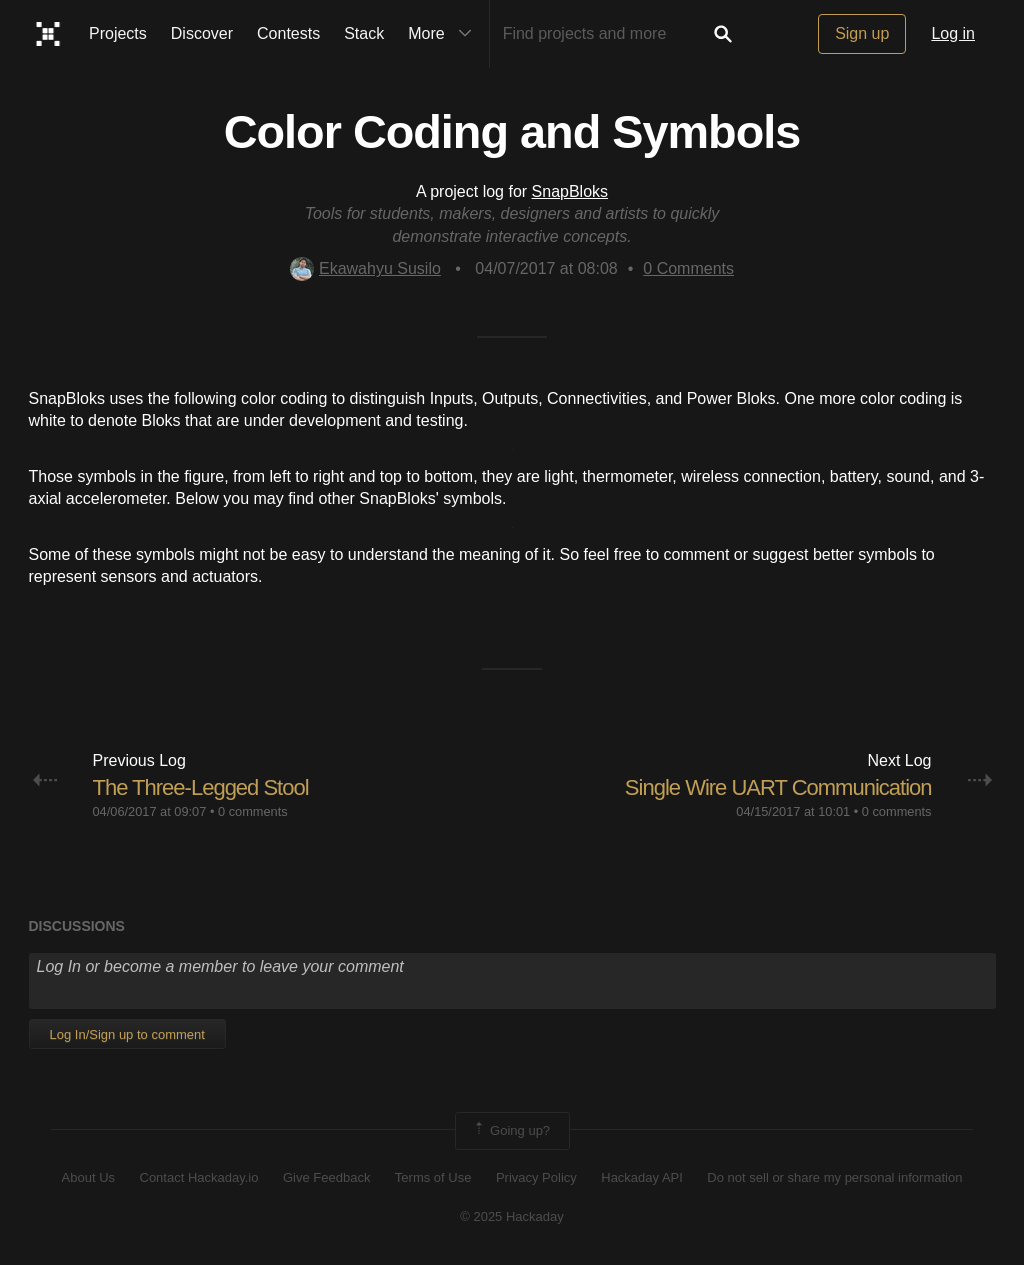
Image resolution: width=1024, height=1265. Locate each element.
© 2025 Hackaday (512, 1216)
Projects (118, 33)
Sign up (862, 33)
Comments (688, 268)
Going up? (511, 1131)
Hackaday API (642, 1177)
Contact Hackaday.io (199, 1177)
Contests (288, 33)
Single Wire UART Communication (778, 787)
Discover (202, 33)
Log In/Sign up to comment (127, 1034)
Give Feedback (326, 1177)
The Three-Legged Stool (201, 787)
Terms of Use (433, 1177)
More (444, 34)
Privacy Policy (536, 1177)
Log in (953, 33)
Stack (364, 33)
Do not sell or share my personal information (834, 1177)
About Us (88, 1177)
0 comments (253, 811)
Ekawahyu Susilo (365, 268)
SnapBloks (570, 191)
